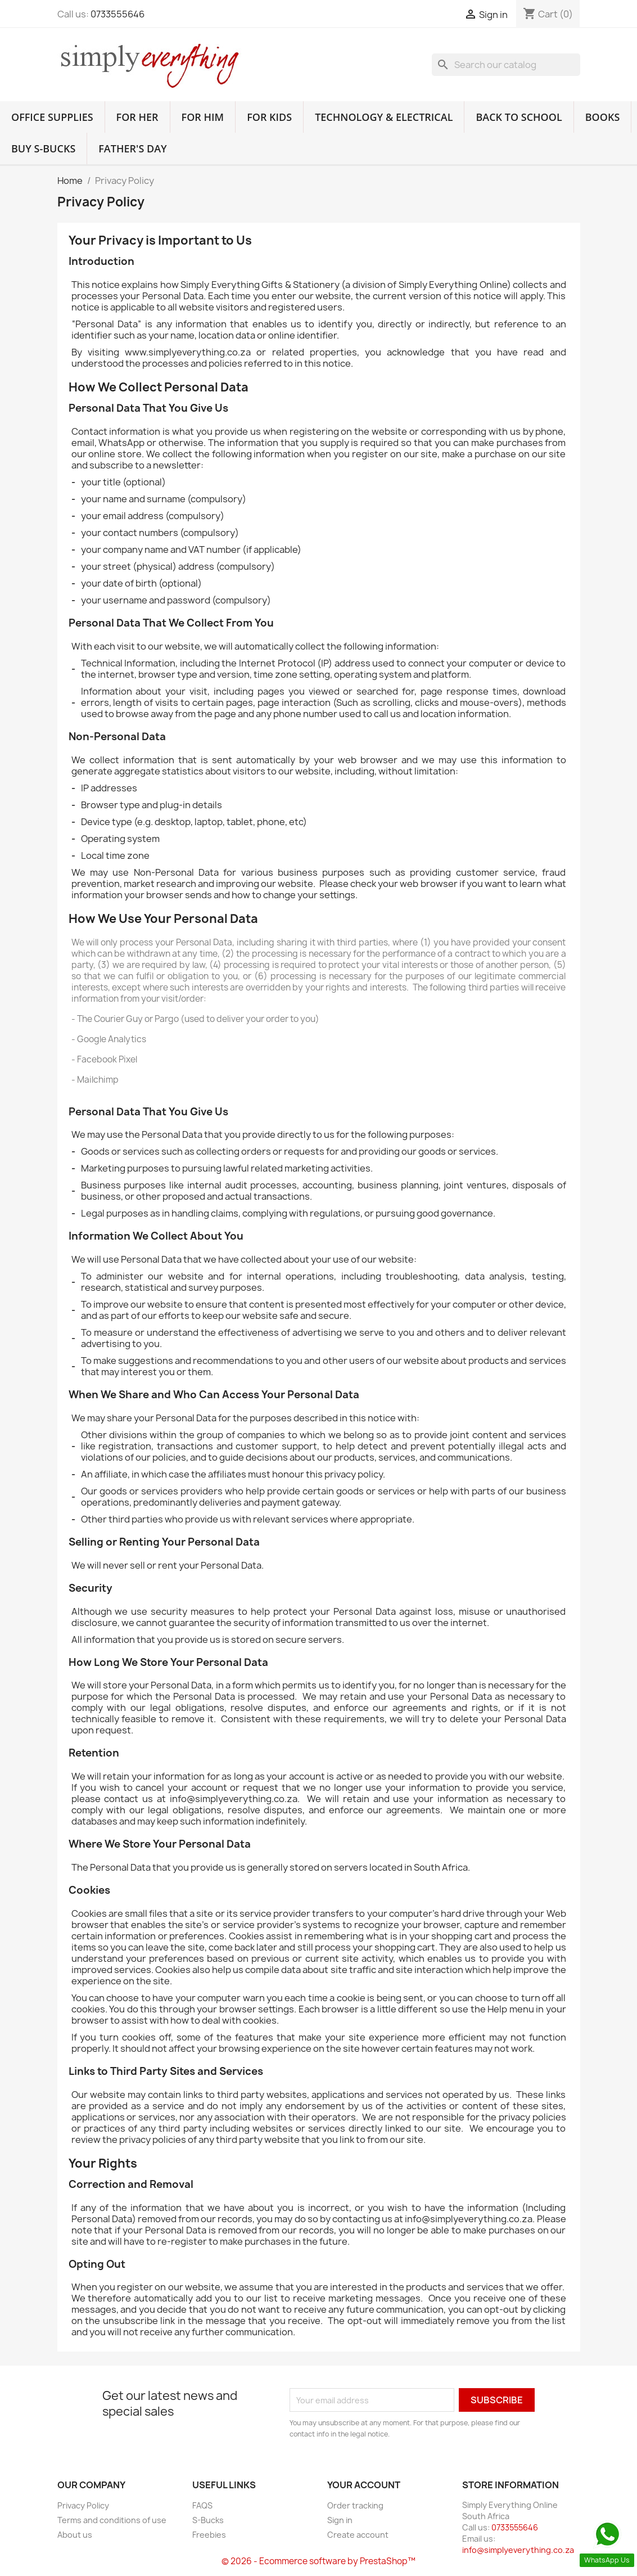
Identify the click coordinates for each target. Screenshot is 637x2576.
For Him (203, 117)
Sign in (340, 2520)
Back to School (519, 117)
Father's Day (132, 148)
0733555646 (117, 14)
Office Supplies (52, 117)
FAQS (202, 2505)
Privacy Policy (83, 2505)
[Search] (506, 64)
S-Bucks (208, 2520)
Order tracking (355, 2505)
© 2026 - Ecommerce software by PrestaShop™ (318, 2561)
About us (74, 2534)
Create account (357, 2534)
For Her (137, 117)
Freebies (209, 2534)
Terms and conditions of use (111, 2520)
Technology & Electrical (384, 117)
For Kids (269, 117)
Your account (363, 2485)
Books (602, 117)
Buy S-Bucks (43, 148)
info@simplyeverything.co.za (518, 2550)
